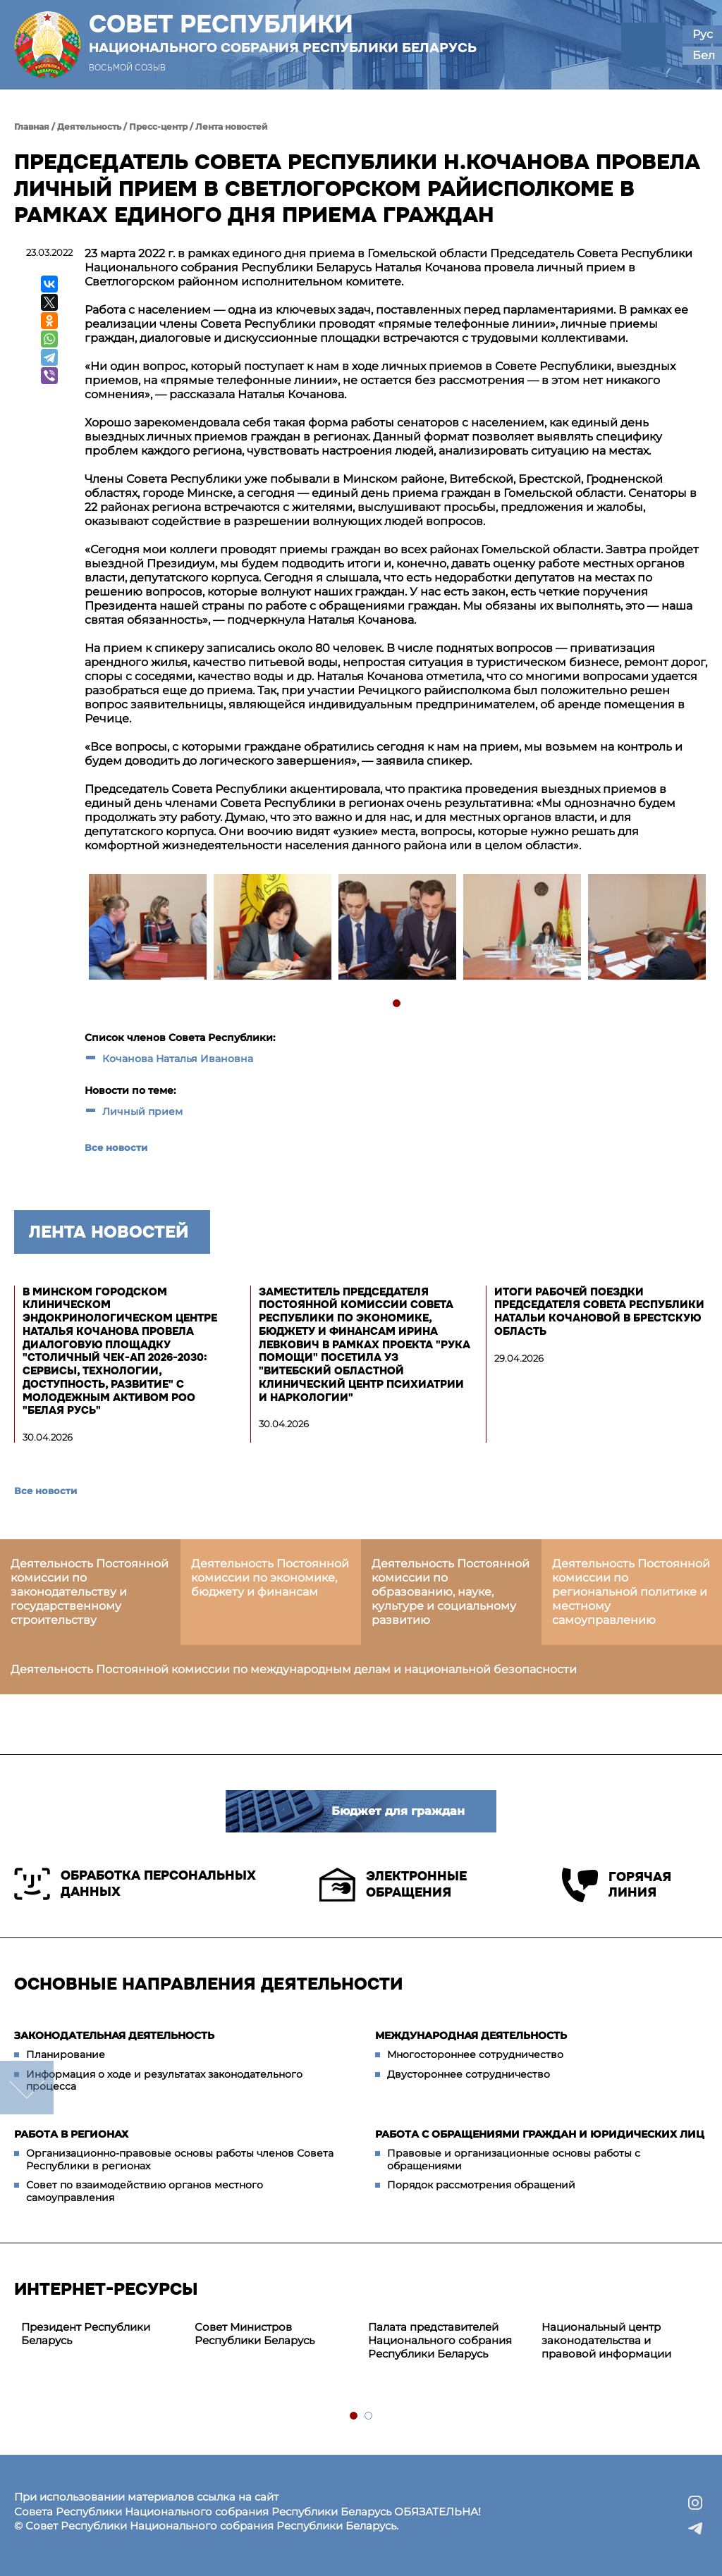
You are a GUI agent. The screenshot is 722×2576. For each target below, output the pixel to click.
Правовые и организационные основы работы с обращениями (513, 2159)
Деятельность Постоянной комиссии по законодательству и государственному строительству (90, 1592)
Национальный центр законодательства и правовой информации (606, 2340)
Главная (31, 126)
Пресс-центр (158, 126)
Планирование (65, 2054)
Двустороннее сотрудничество (468, 2074)
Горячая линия (616, 1885)
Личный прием (142, 1111)
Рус (702, 34)
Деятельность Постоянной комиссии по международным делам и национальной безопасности (294, 1669)
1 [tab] (397, 1004)
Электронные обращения (393, 1885)
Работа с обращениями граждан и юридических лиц (539, 2134)
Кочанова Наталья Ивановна (177, 1058)
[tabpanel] (147, 928)
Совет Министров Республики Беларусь (254, 2333)
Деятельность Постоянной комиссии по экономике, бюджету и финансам (270, 1577)
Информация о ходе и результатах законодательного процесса (164, 2080)
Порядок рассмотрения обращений (481, 2184)
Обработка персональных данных (135, 1884)
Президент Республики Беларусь (85, 2333)
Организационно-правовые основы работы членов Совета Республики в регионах (180, 2159)
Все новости (116, 1147)
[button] (643, 45)
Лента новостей (231, 126)
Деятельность (89, 126)
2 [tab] (369, 2416)
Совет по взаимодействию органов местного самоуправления (144, 2191)
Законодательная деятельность (114, 2035)
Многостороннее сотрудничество (475, 2054)
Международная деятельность (471, 2035)
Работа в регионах (71, 2134)
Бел (703, 55)
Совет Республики (283, 33)
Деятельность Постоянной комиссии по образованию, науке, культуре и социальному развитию (451, 1592)
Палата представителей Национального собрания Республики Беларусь (440, 2340)
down (27, 2087)
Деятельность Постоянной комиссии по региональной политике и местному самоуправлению (631, 1592)
